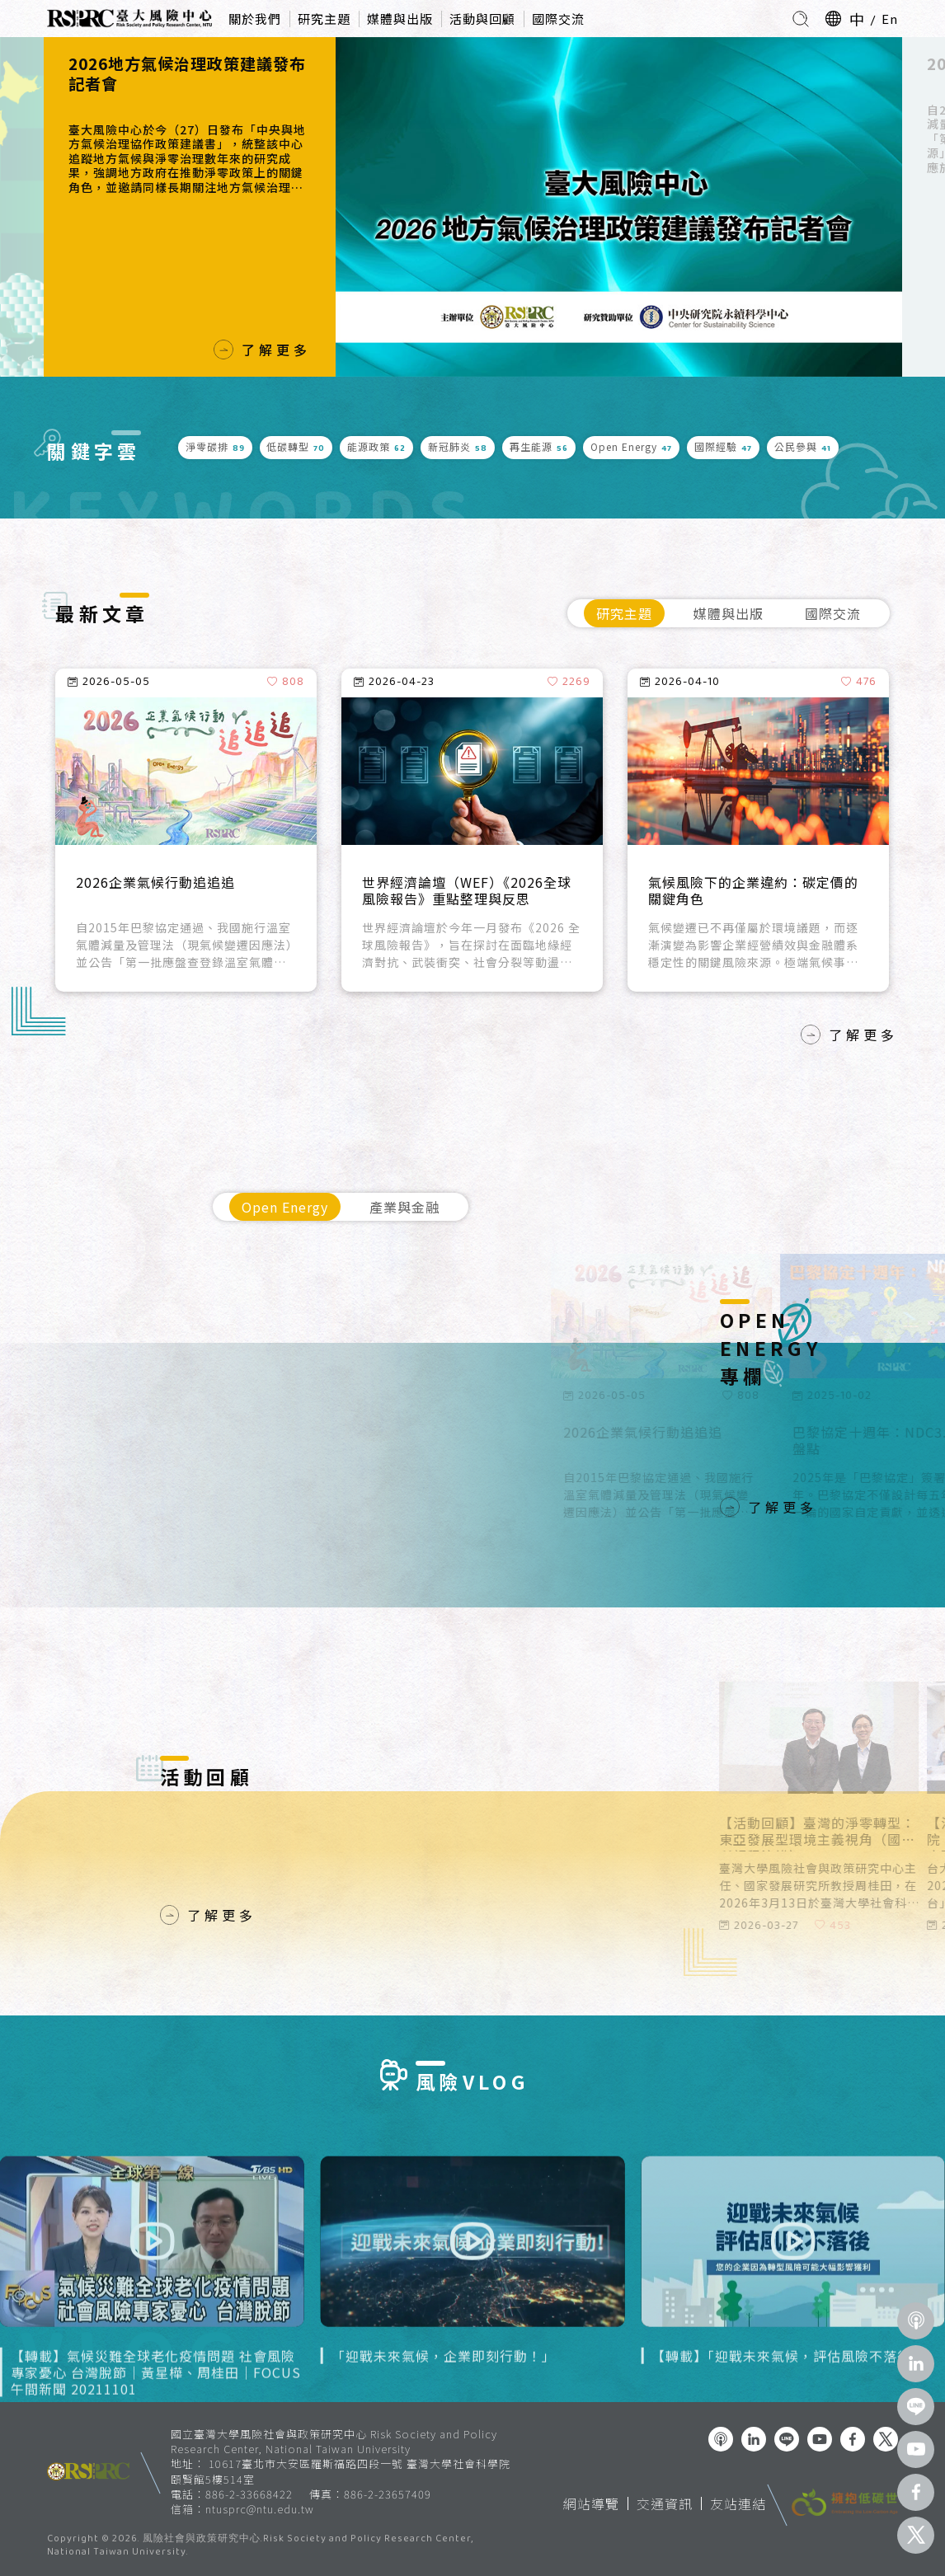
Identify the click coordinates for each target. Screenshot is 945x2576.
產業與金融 (404, 1207)
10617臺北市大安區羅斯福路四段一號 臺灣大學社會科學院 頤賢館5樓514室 (340, 2471)
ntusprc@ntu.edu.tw (259, 2509)
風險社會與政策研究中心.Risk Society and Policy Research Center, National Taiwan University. (260, 2546)
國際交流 (558, 18)
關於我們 (254, 18)
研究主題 (324, 18)
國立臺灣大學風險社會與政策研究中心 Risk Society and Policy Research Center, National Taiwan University (334, 2441)
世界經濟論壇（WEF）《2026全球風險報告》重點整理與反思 (466, 891)
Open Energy (285, 1207)
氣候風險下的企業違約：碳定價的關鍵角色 (753, 891)
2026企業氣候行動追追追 (155, 883)
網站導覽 (591, 2503)
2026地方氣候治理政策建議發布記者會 (187, 74)
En (890, 18)
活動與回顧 (482, 18)
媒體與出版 (400, 18)
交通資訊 (665, 2503)
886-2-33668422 (249, 2494)
